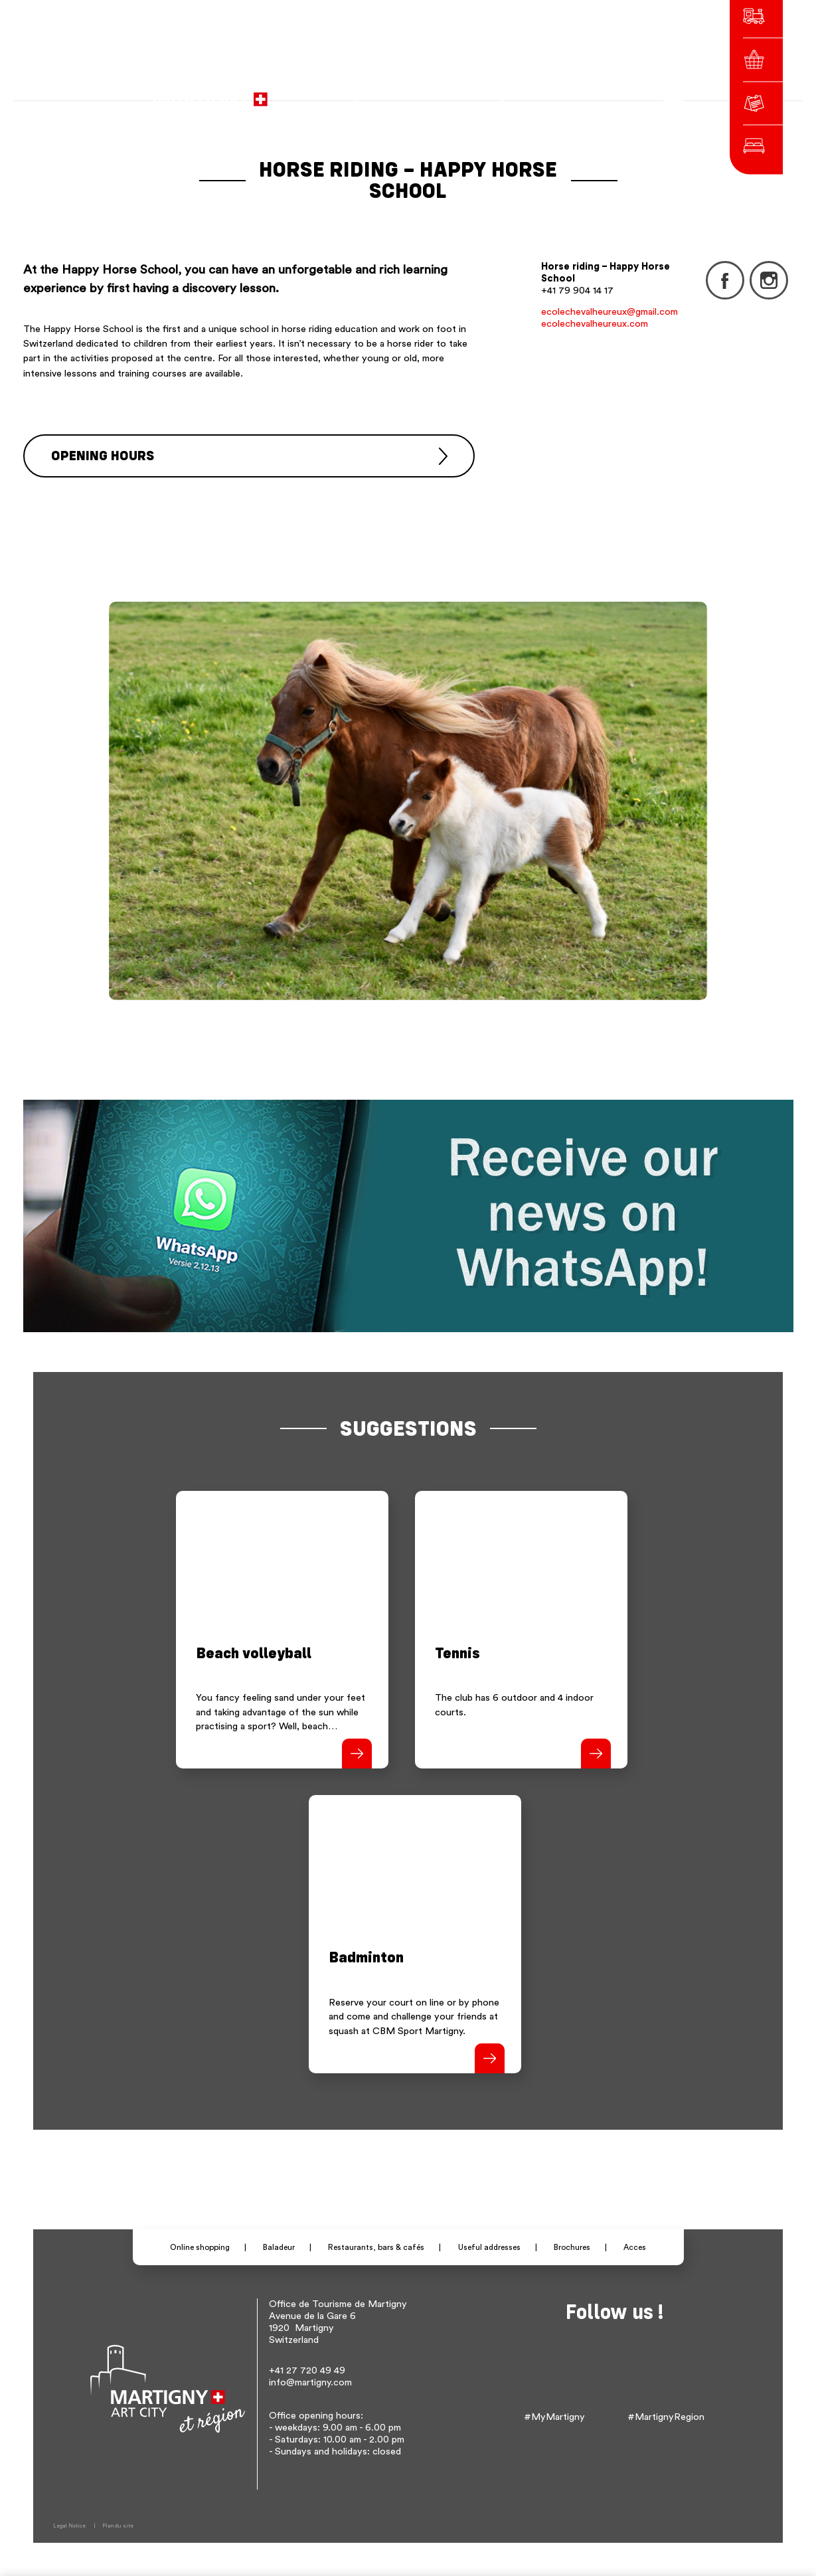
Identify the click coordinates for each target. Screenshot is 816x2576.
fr (532, 93)
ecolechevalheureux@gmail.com (609, 312)
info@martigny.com (310, 2382)
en (569, 93)
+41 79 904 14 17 (577, 291)
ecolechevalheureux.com (594, 324)
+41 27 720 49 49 (307, 2370)
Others (599, 93)
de (550, 93)
